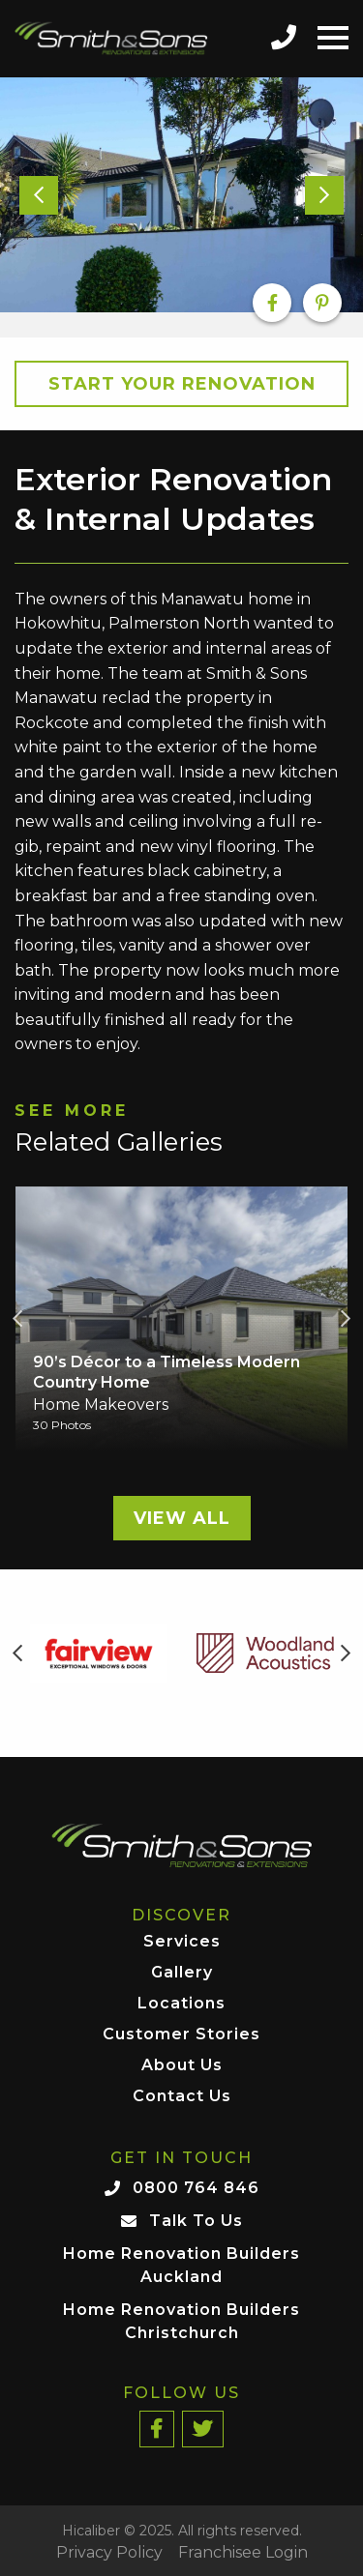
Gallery (182, 1973)
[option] (181, 195)
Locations (181, 2004)
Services (182, 1942)
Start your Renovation (182, 384)
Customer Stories (181, 2035)
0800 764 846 (196, 2188)
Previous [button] (17, 1319)
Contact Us (182, 2097)
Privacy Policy (109, 2553)
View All (182, 1518)
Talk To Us (196, 2220)
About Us (182, 2066)
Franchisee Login (243, 2553)
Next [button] (345, 1319)
